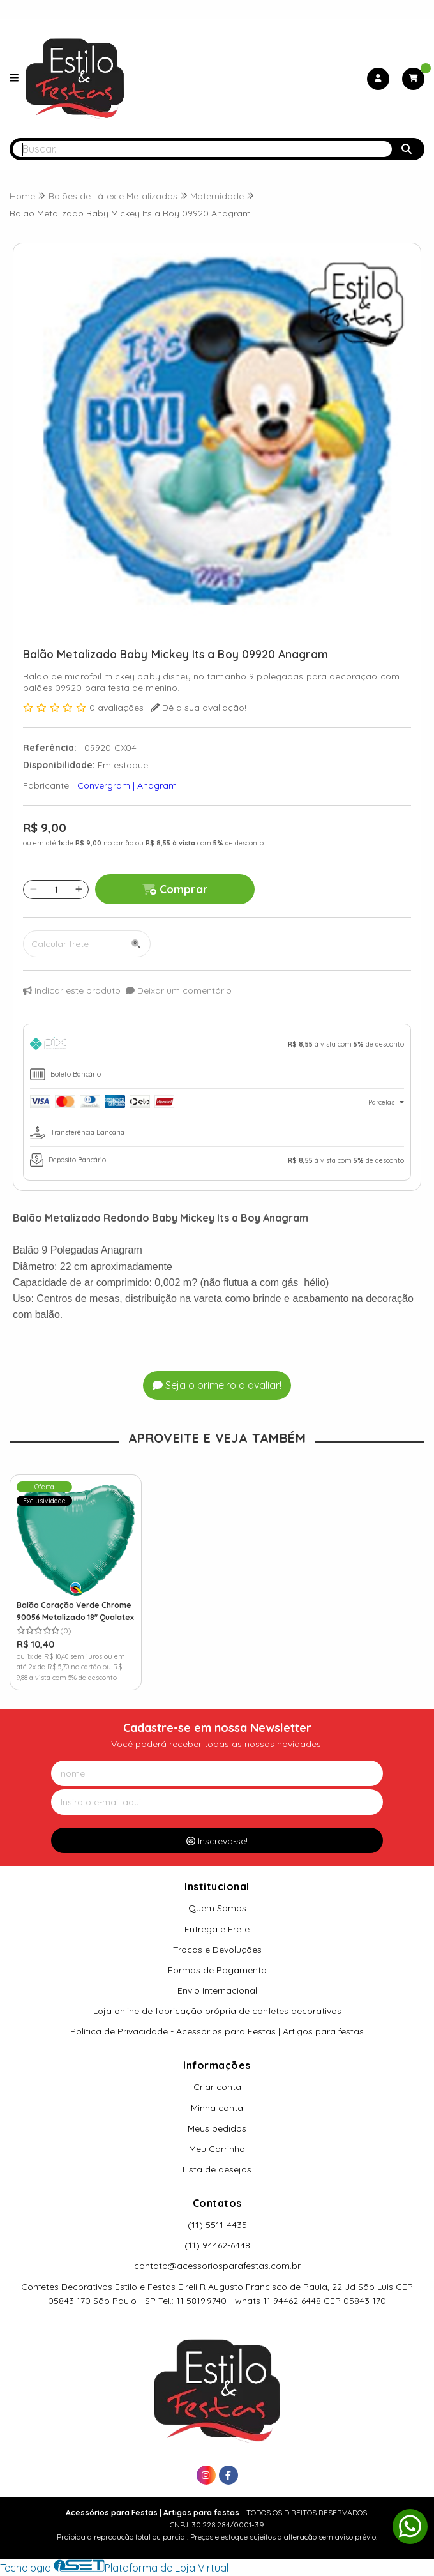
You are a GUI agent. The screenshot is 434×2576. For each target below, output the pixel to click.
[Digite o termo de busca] (202, 149)
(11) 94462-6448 (217, 2245)
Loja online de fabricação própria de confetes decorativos (217, 2011)
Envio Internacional (217, 1990)
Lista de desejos (217, 2169)
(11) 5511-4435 (217, 2225)
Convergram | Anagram (127, 785)
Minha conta (217, 2108)
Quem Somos (217, 1908)
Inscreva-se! (217, 1841)
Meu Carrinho (217, 2149)
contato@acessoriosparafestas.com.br (217, 2265)
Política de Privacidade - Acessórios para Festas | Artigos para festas (217, 2031)
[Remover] (33, 889)
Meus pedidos (217, 2128)
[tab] (217, 1046)
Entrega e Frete (217, 1929)
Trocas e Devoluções (217, 1949)
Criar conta (217, 2087)
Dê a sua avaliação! (198, 707)
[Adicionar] (79, 889)
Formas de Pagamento (217, 1970)
